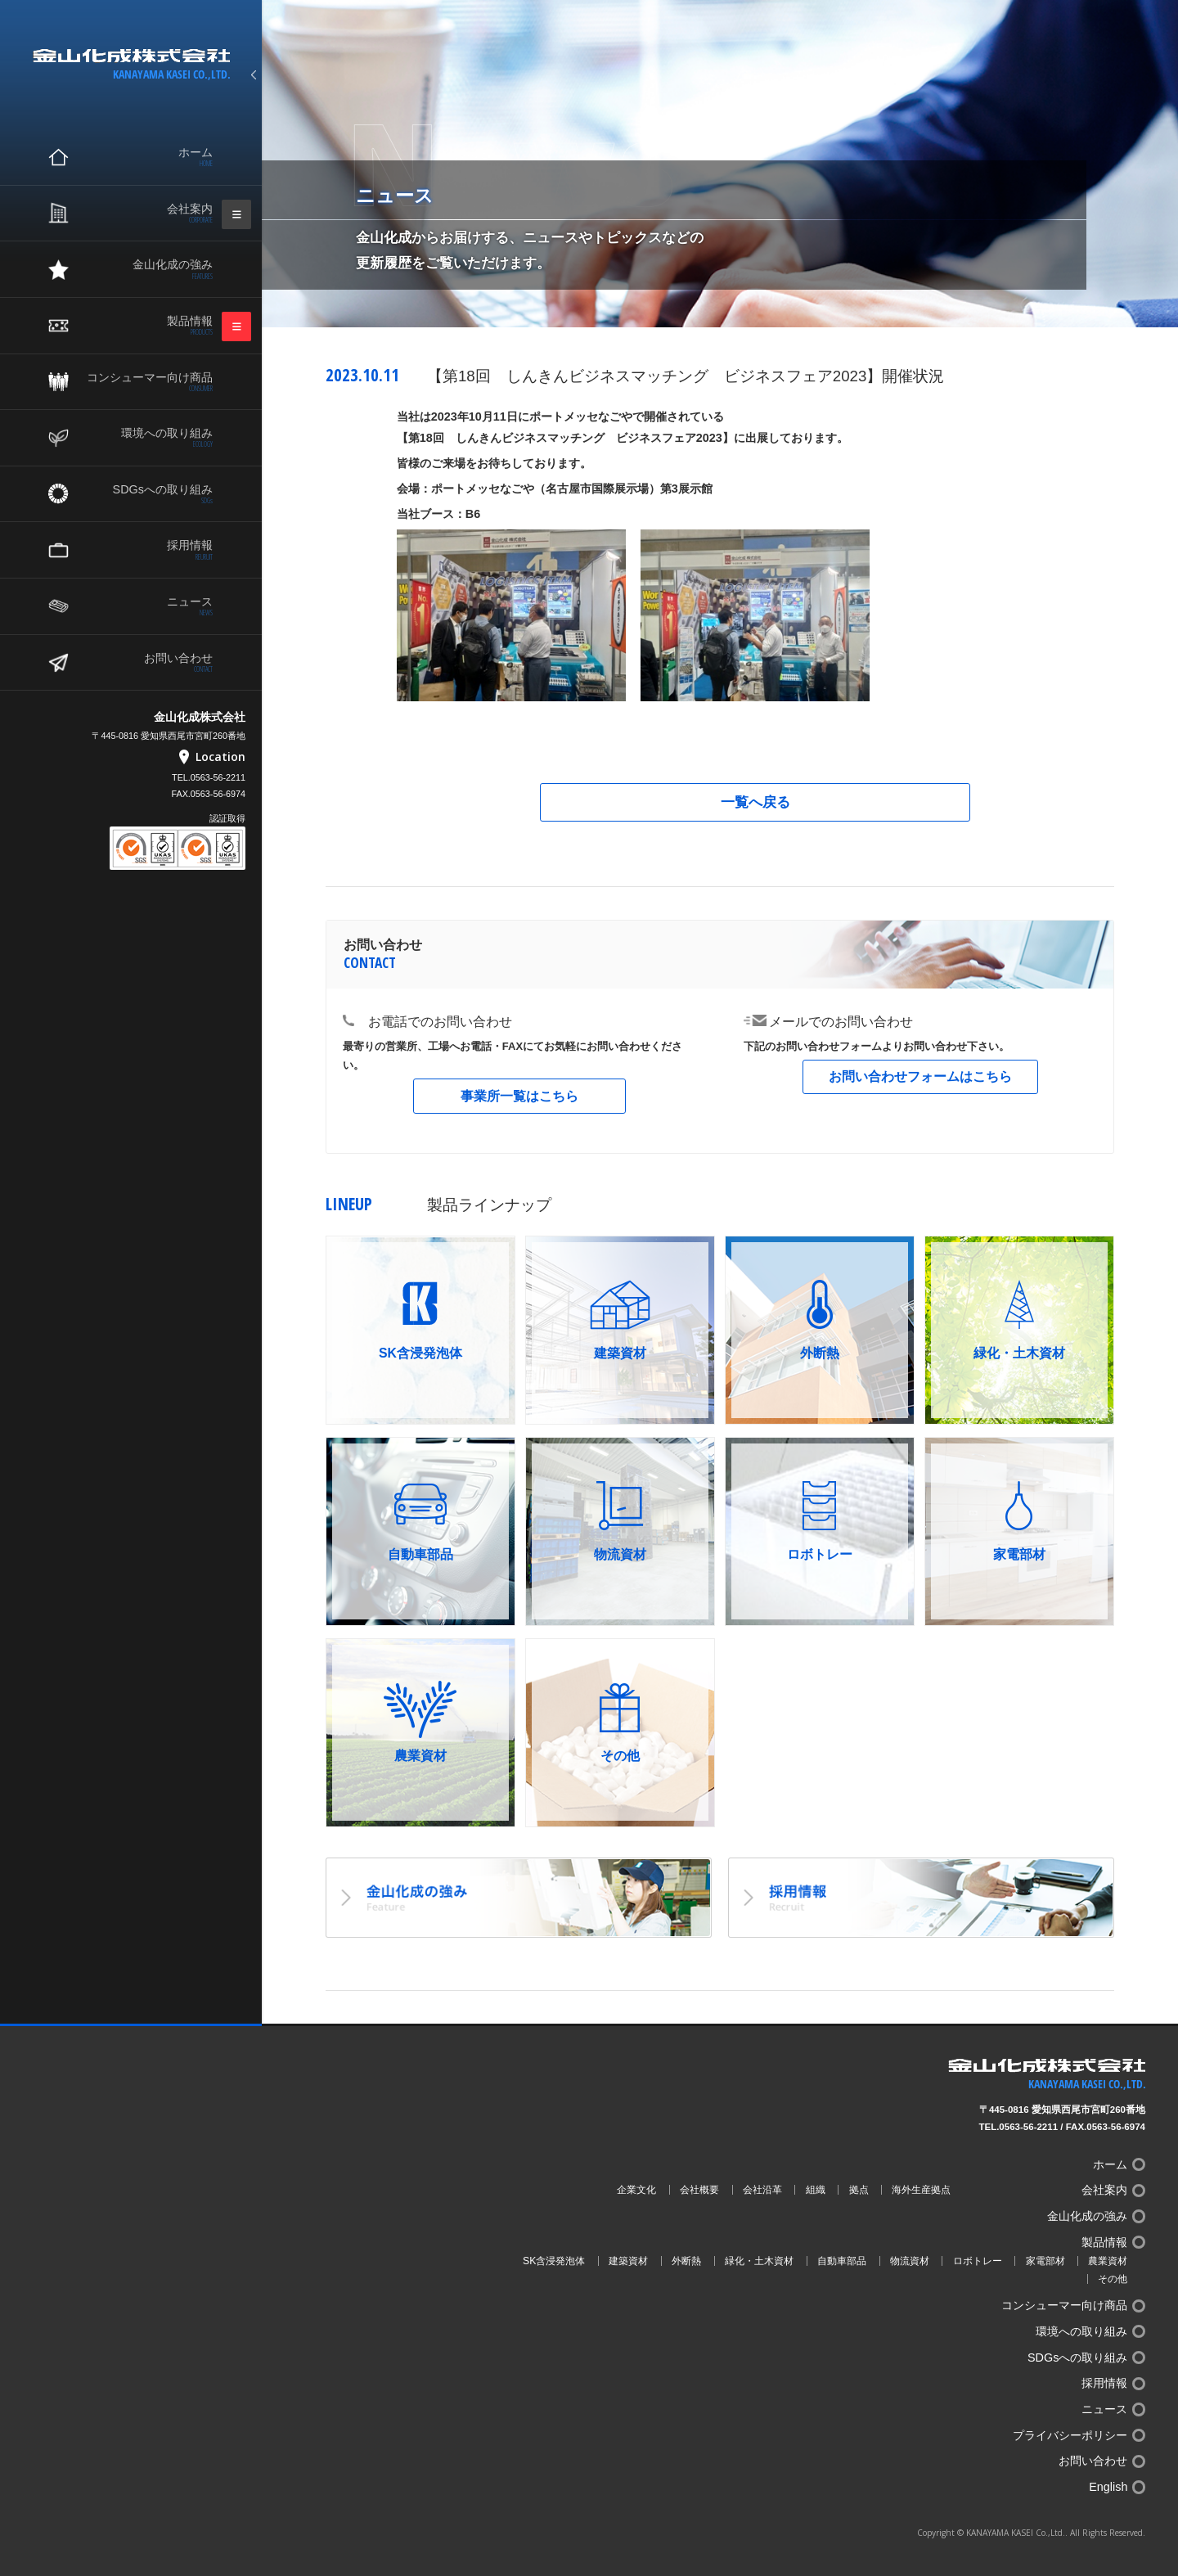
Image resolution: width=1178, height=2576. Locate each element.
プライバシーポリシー (1070, 2435)
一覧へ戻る (755, 802)
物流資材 (909, 2261)
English (1108, 2486)
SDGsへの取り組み (147, 494)
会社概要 (699, 2189)
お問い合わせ (147, 662)
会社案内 (147, 213)
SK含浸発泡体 (554, 2261)
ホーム (147, 157)
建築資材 (628, 2261)
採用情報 (147, 549)
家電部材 (1045, 2261)
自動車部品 (841, 2261)
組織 (815, 2189)
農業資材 (1107, 2261)
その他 (1112, 2279)
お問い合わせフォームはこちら (920, 1076)
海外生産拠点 (921, 2189)
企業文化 (636, 2189)
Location (220, 757)
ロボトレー (977, 2261)
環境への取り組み (147, 437)
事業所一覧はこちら (519, 1096)
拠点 (859, 2189)
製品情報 (147, 325)
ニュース (147, 606)
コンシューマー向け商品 (147, 382)
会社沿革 (762, 2189)
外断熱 (686, 2261)
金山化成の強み (147, 269)
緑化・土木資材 (759, 2261)
